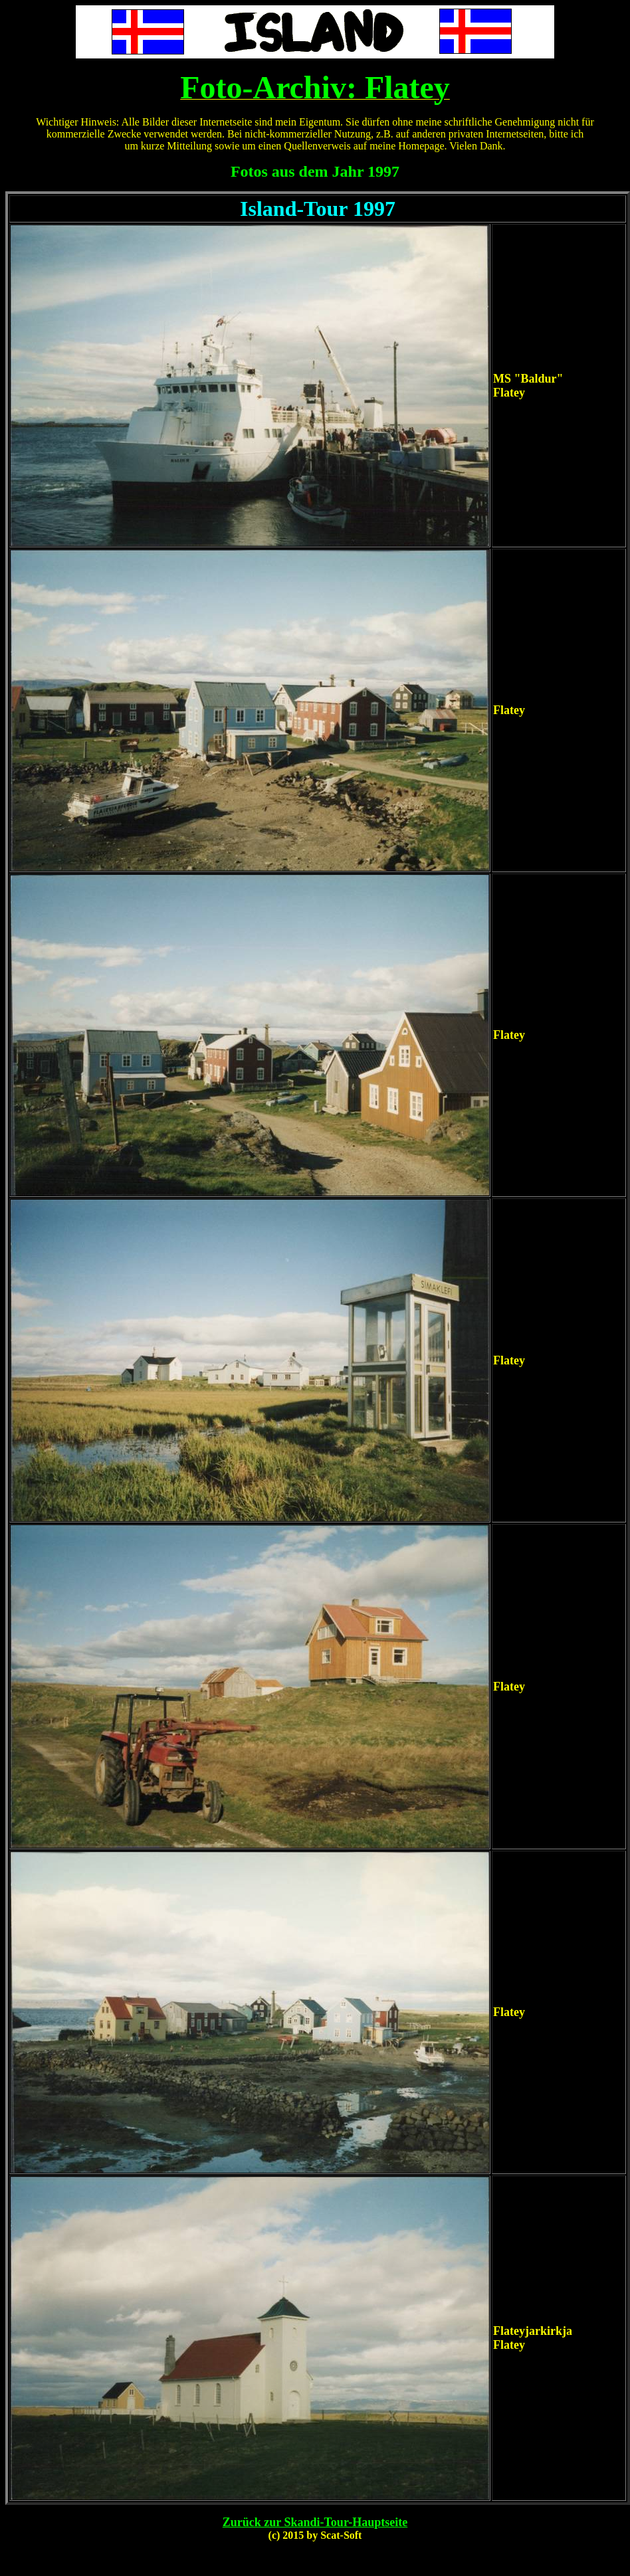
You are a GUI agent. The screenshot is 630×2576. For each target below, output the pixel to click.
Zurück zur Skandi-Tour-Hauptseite (315, 2522)
